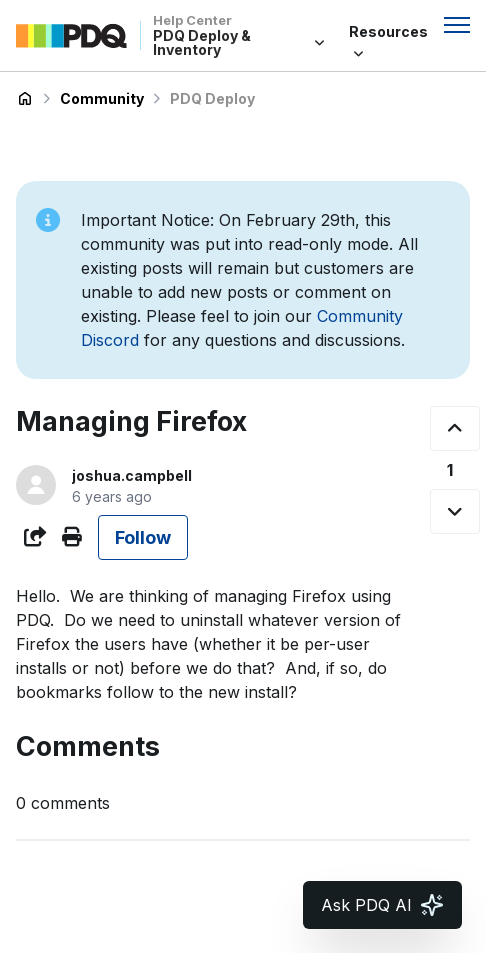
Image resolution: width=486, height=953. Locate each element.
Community (102, 98)
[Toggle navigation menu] (457, 25)
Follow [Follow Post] (143, 537)
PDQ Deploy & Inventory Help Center (25, 99)
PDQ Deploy (212, 98)
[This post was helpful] (455, 428)
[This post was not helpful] (455, 511)
